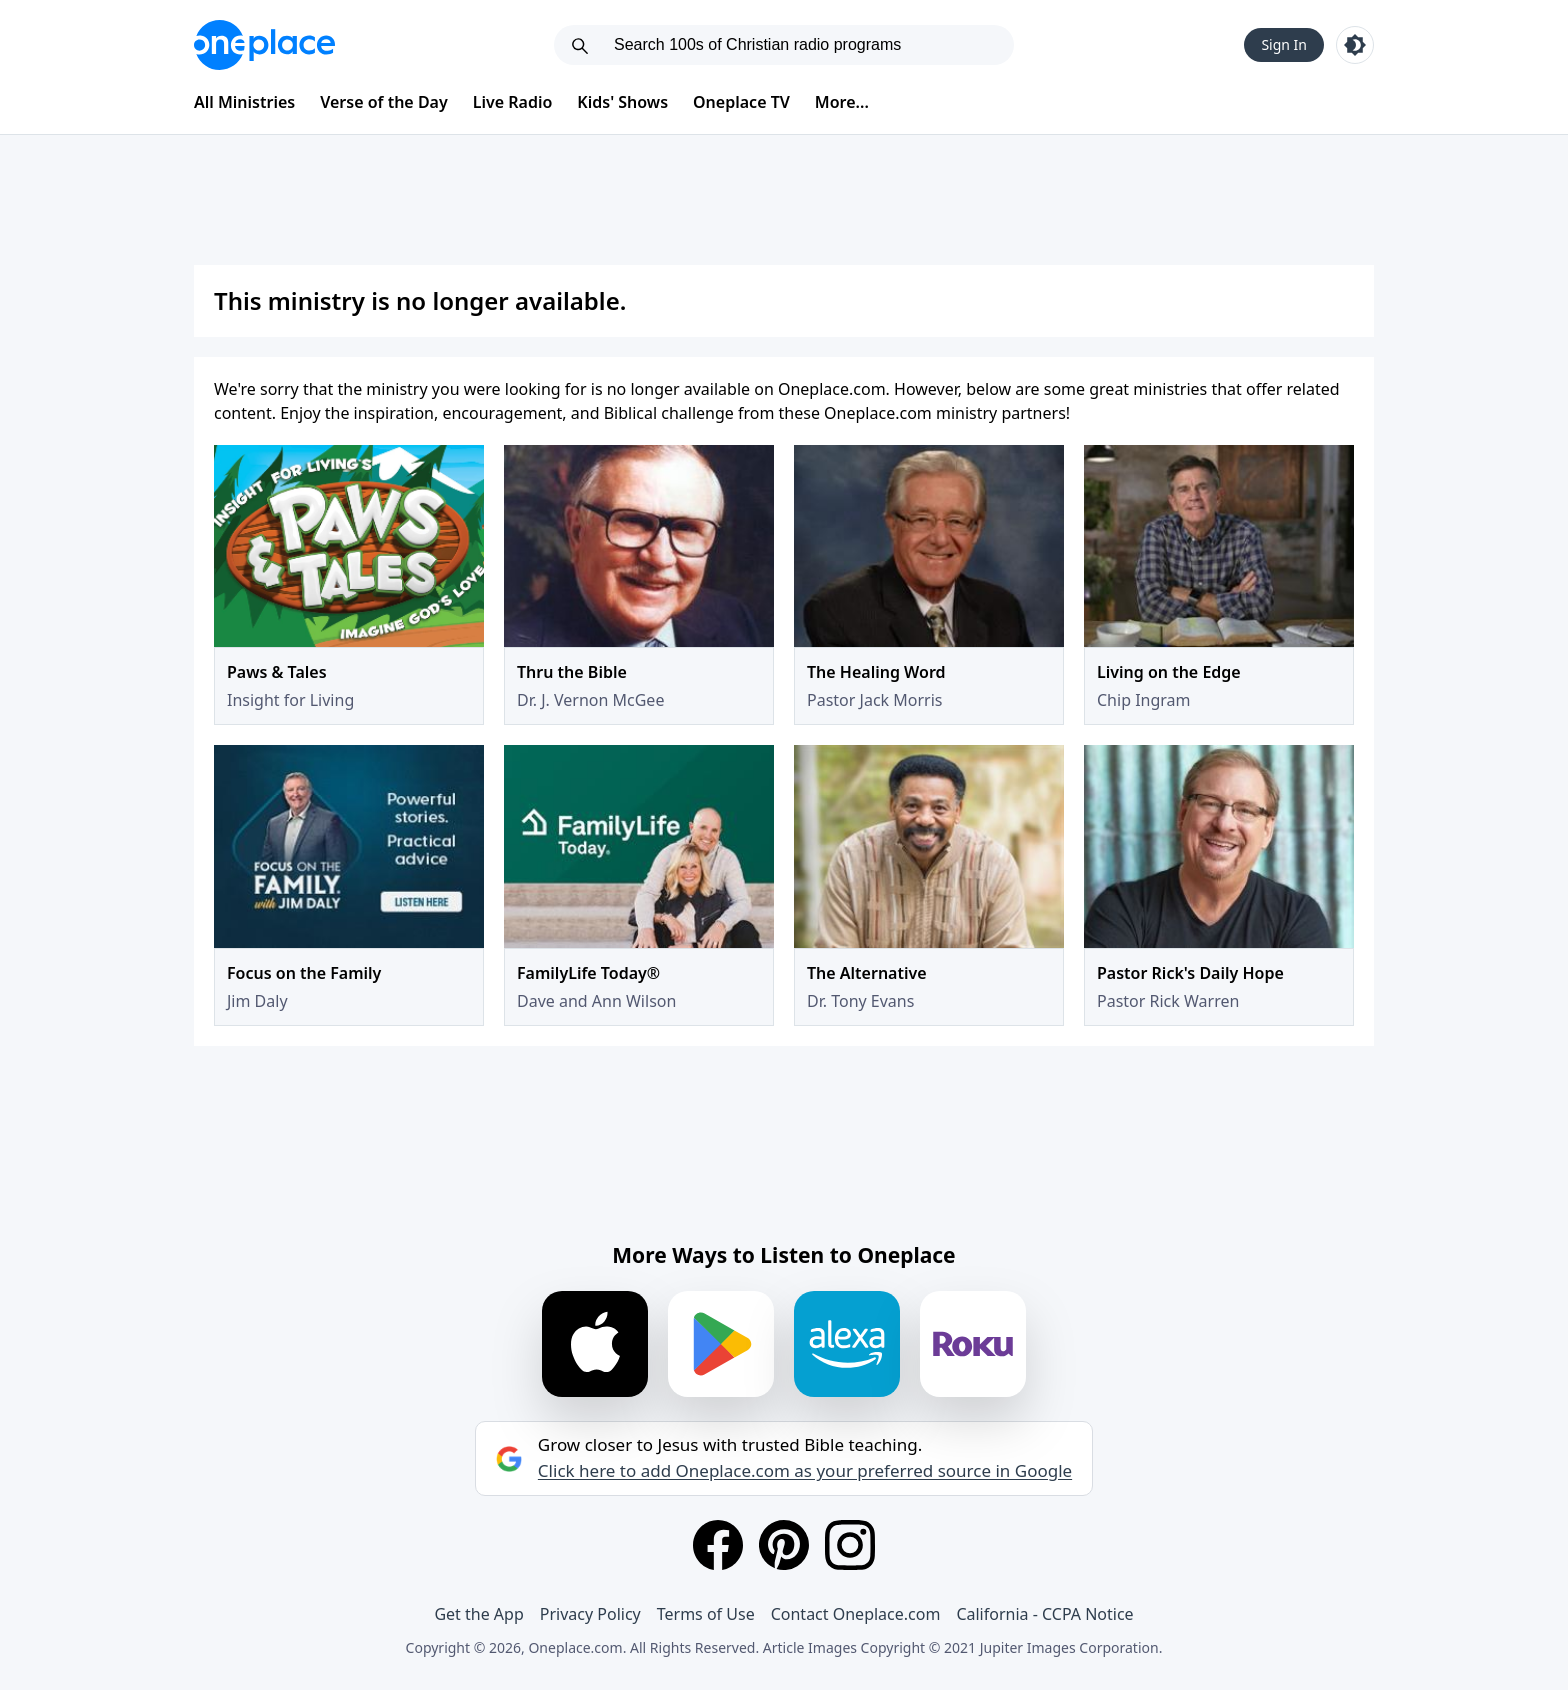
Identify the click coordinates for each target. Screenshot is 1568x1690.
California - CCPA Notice (1044, 1614)
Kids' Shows (622, 102)
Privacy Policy (590, 1614)
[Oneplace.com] (264, 45)
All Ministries (244, 102)
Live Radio (513, 102)
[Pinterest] (784, 1545)
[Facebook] (718, 1545)
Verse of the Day (384, 102)
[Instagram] (850, 1545)
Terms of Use (706, 1614)
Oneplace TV (741, 102)
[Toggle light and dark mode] (1355, 45)
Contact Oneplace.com (856, 1614)
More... (842, 102)
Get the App (478, 1614)
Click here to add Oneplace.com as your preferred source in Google (805, 1471)
